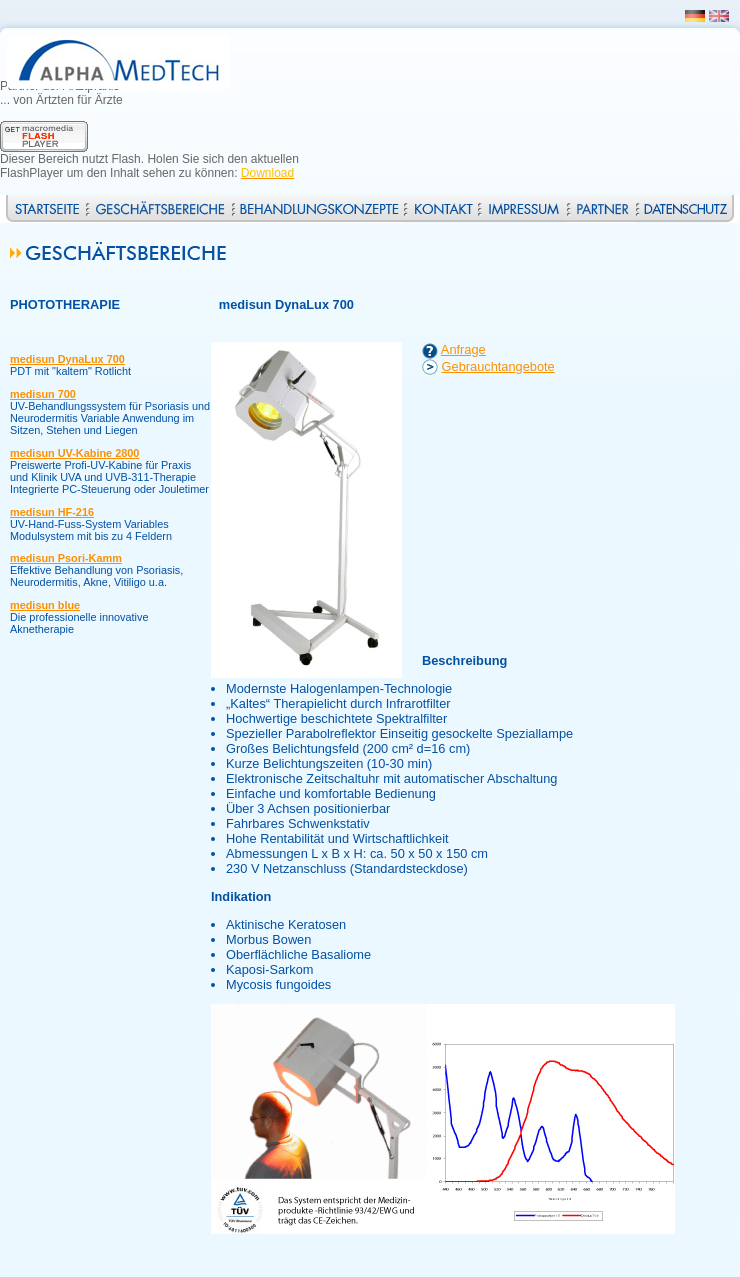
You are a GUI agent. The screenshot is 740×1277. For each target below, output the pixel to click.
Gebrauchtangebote (498, 366)
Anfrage (463, 349)
